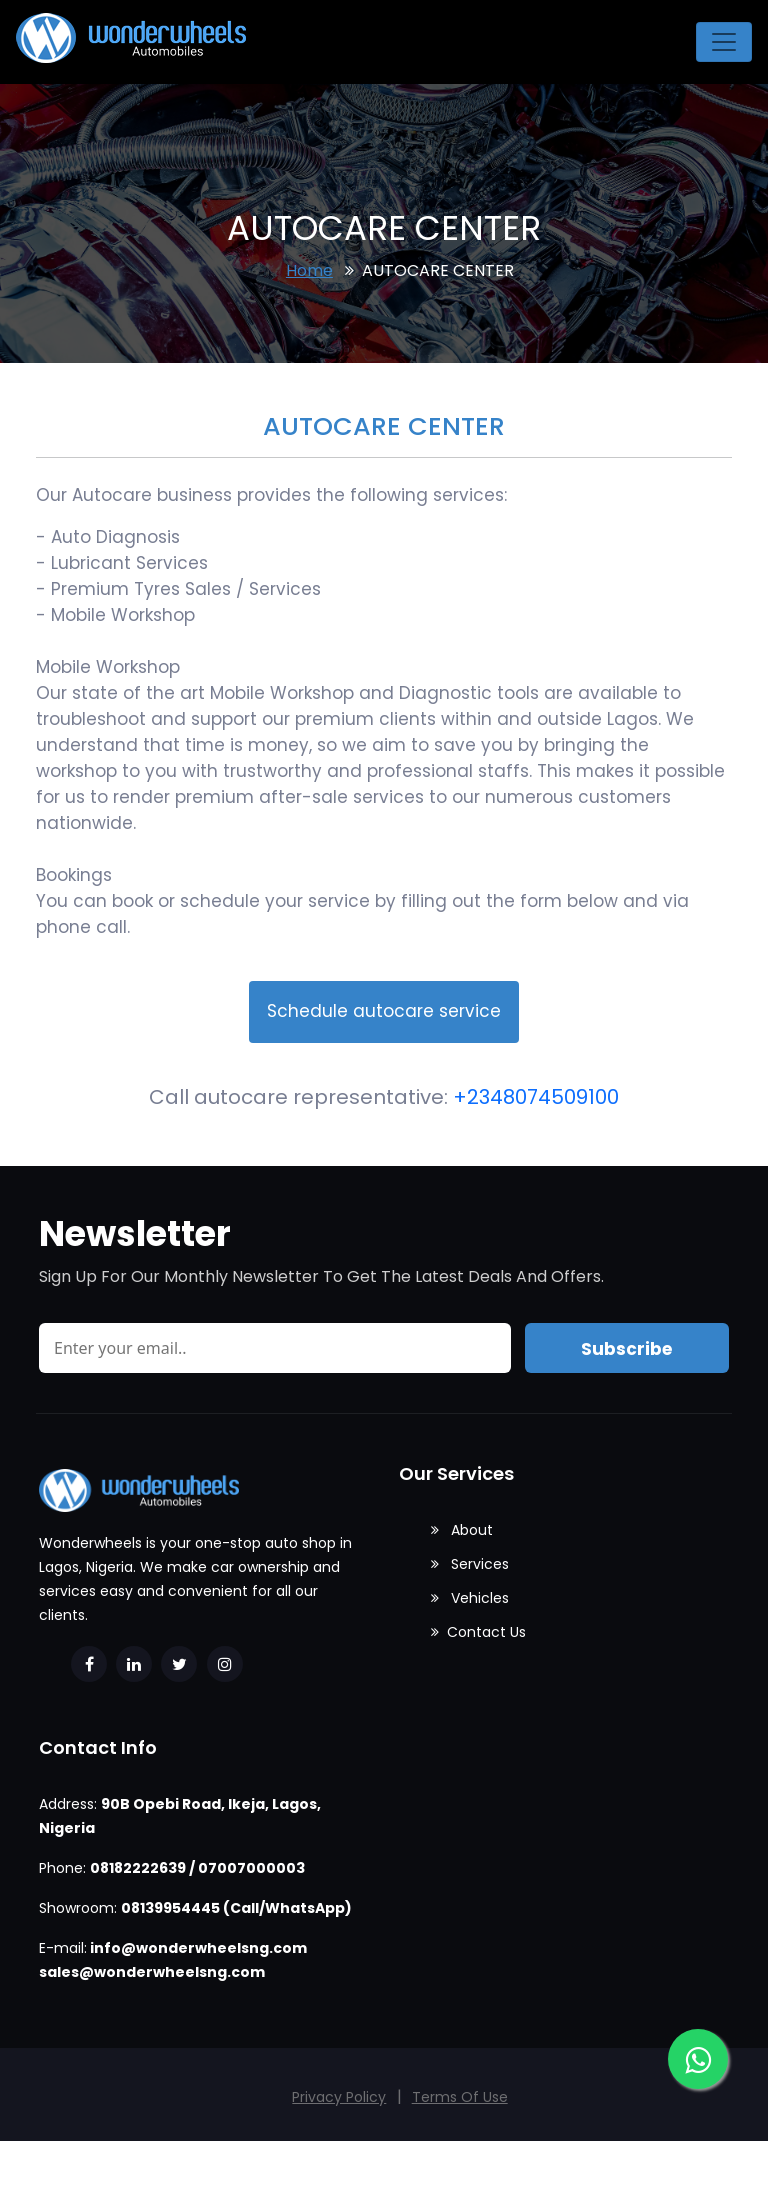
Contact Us (478, 1632)
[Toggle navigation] (724, 42)
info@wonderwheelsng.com (198, 1948)
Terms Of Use (460, 2097)
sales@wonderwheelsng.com (152, 1972)
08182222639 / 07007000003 (197, 1868)
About (462, 1530)
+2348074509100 (536, 1097)
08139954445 (170, 1908)
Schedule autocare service (384, 1011)
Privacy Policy (339, 2097)
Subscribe (626, 1349)
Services (470, 1564)
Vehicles (470, 1598)
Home (309, 270)
